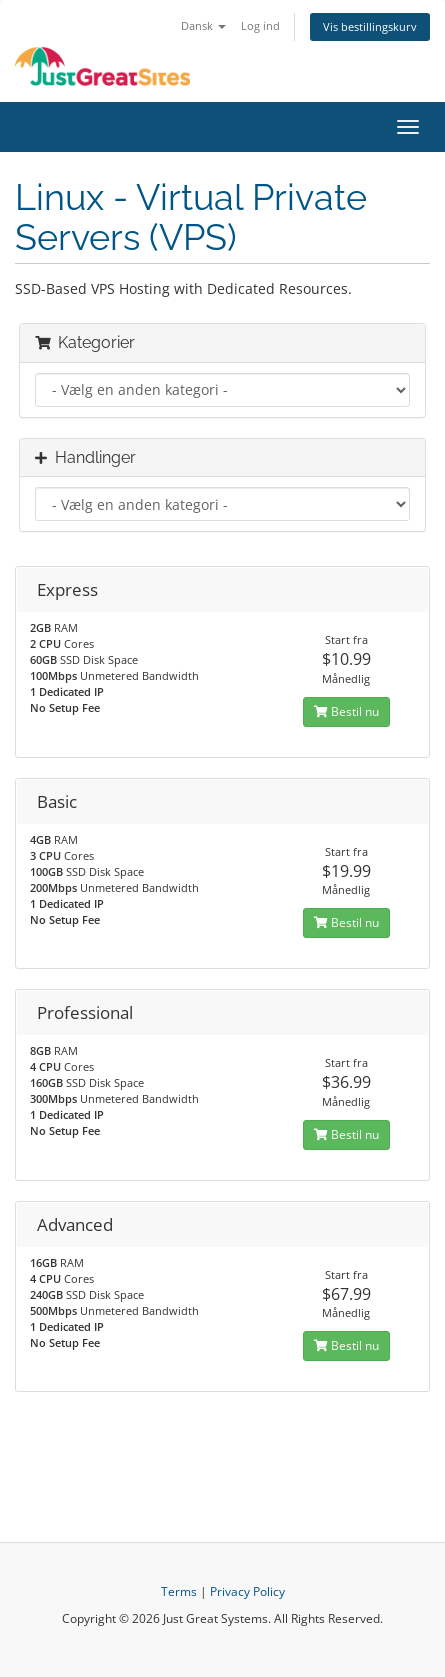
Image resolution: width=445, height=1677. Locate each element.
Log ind (260, 25)
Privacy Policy (247, 1591)
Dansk (203, 25)
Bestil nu (346, 711)
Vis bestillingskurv (370, 26)
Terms (179, 1591)
